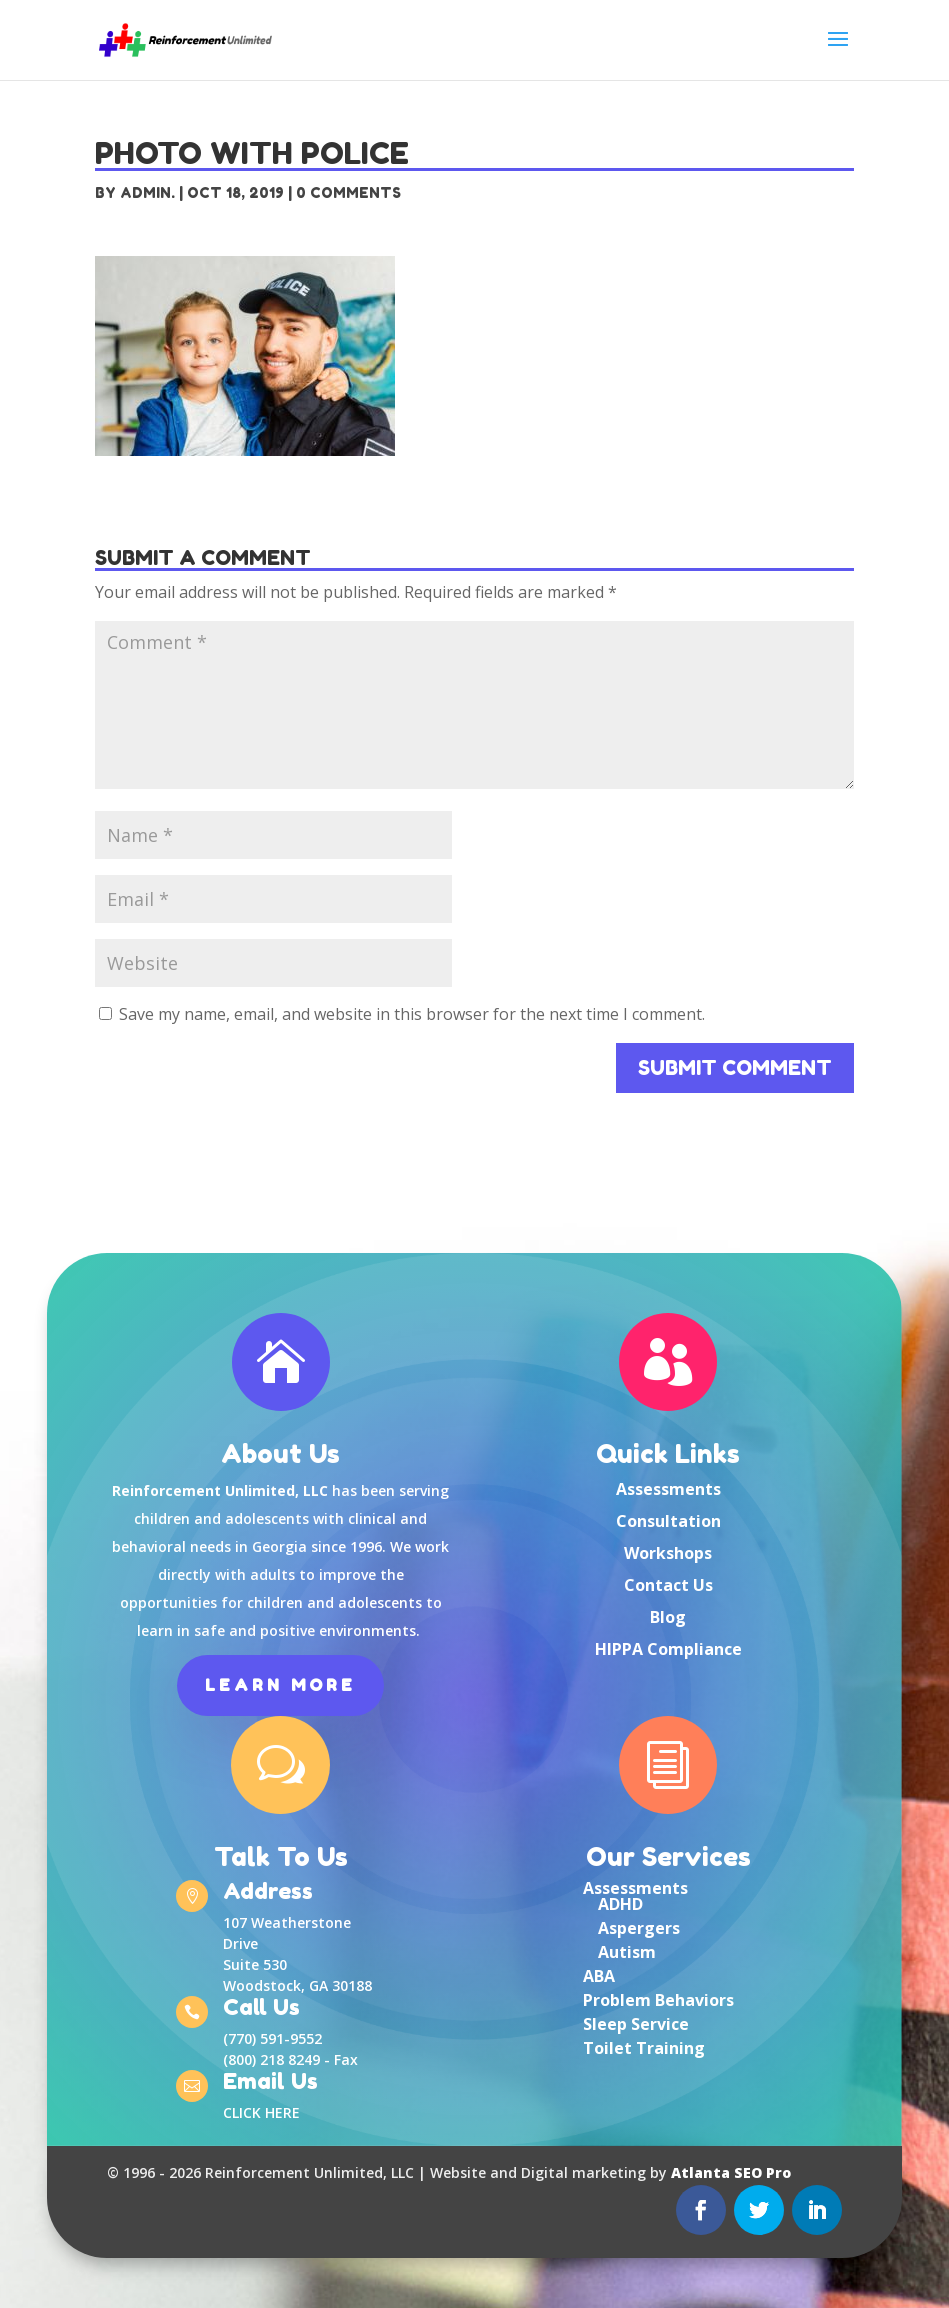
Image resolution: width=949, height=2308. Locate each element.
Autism (627, 1952)
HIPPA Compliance (668, 1649)
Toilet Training (644, 2048)
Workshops (668, 1553)
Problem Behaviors (658, 2000)
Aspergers (639, 1928)
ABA (599, 1976)
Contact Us (668, 1585)
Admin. (147, 192)
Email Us (270, 2083)
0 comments (348, 192)
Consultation (668, 1521)
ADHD (620, 1904)
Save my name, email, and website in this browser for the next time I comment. (412, 1014)
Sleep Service (636, 2024)
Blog (668, 1617)
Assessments (668, 1489)
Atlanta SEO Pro (731, 2172)
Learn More (280, 1685)
